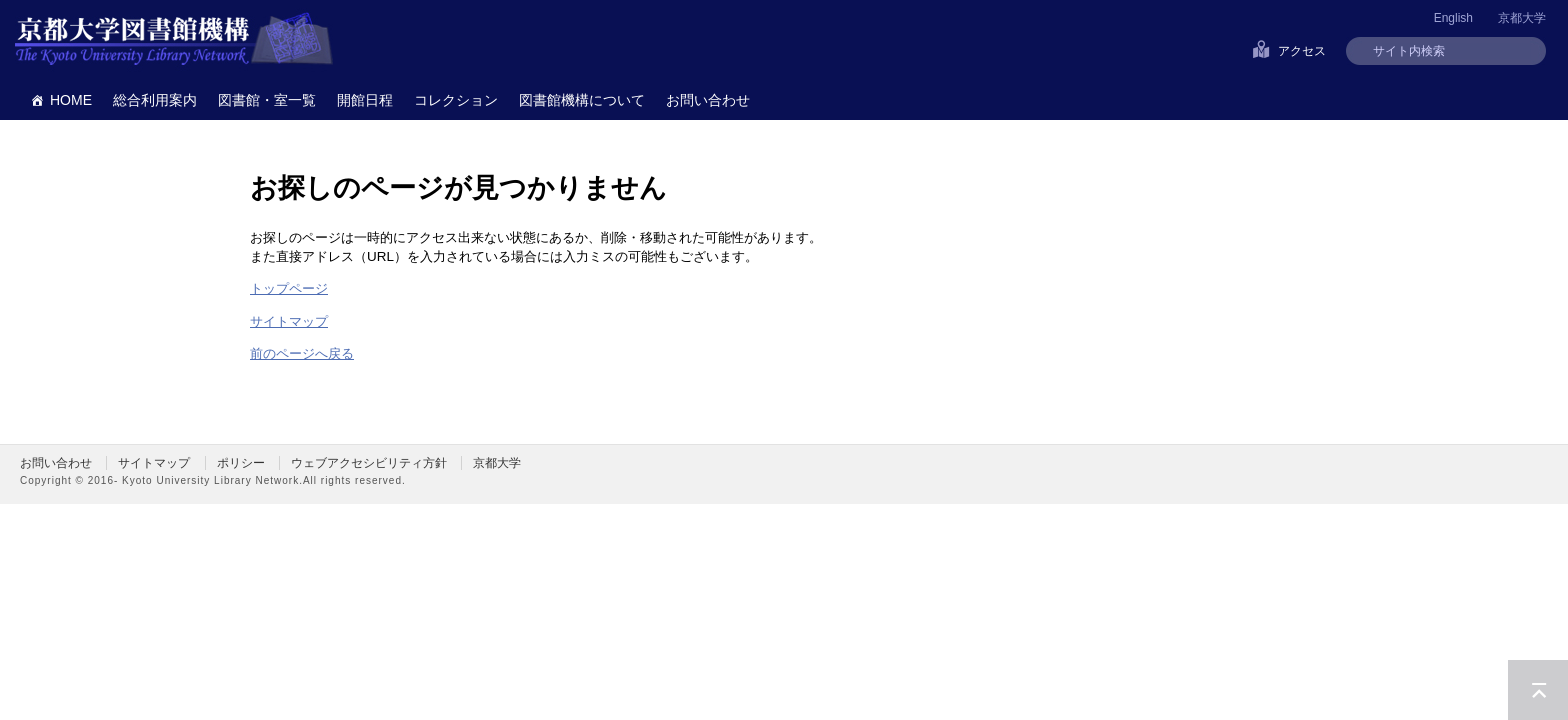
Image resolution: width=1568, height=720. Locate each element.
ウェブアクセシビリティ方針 (369, 463)
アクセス (1302, 51)
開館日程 (365, 100)
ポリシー (241, 463)
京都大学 (1522, 18)
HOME (71, 100)
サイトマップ (289, 321)
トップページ (289, 288)
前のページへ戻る (302, 353)
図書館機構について (582, 100)
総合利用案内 (155, 100)
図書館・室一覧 (267, 100)
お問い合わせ (708, 100)
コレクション (456, 100)
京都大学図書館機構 (174, 40)
